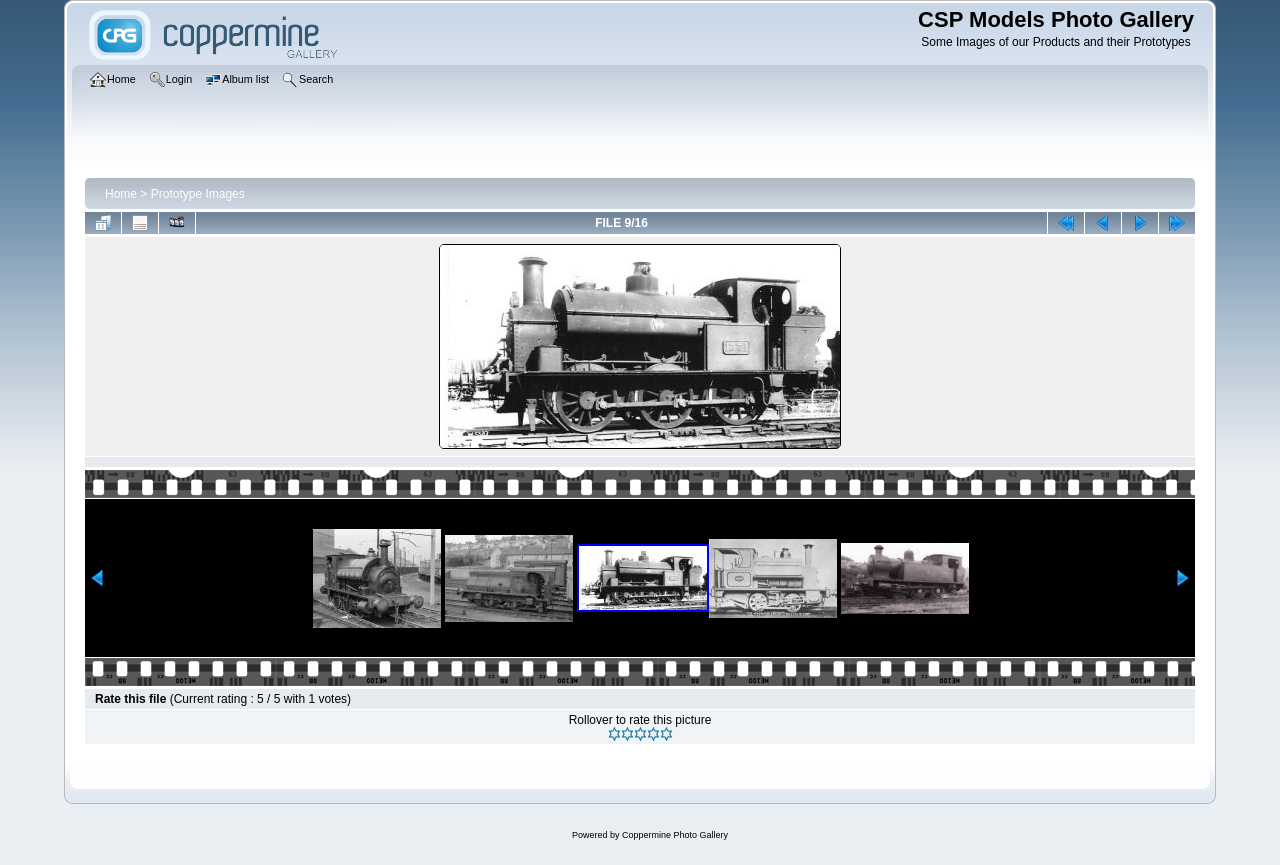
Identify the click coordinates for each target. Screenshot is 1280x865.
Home (121, 194)
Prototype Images (198, 194)
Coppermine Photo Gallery (675, 835)
